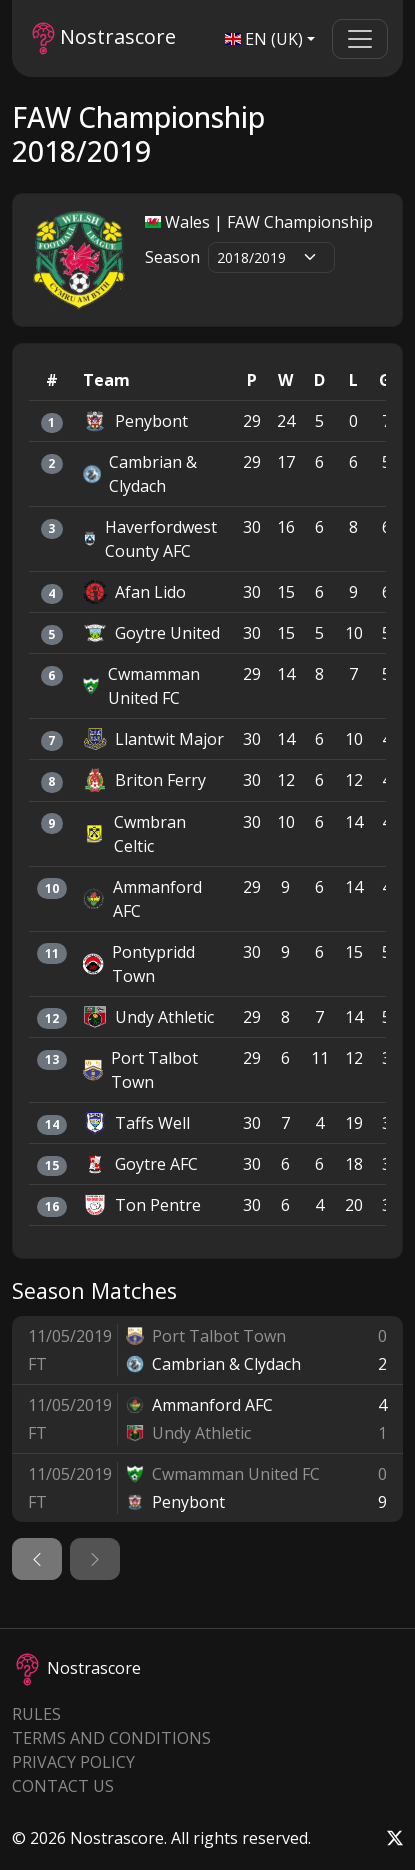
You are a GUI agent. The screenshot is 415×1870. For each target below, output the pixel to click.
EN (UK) (264, 39)
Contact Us (63, 1786)
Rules (36, 1714)
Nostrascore (104, 38)
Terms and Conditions (111, 1738)
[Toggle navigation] (360, 39)
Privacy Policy (73, 1762)
